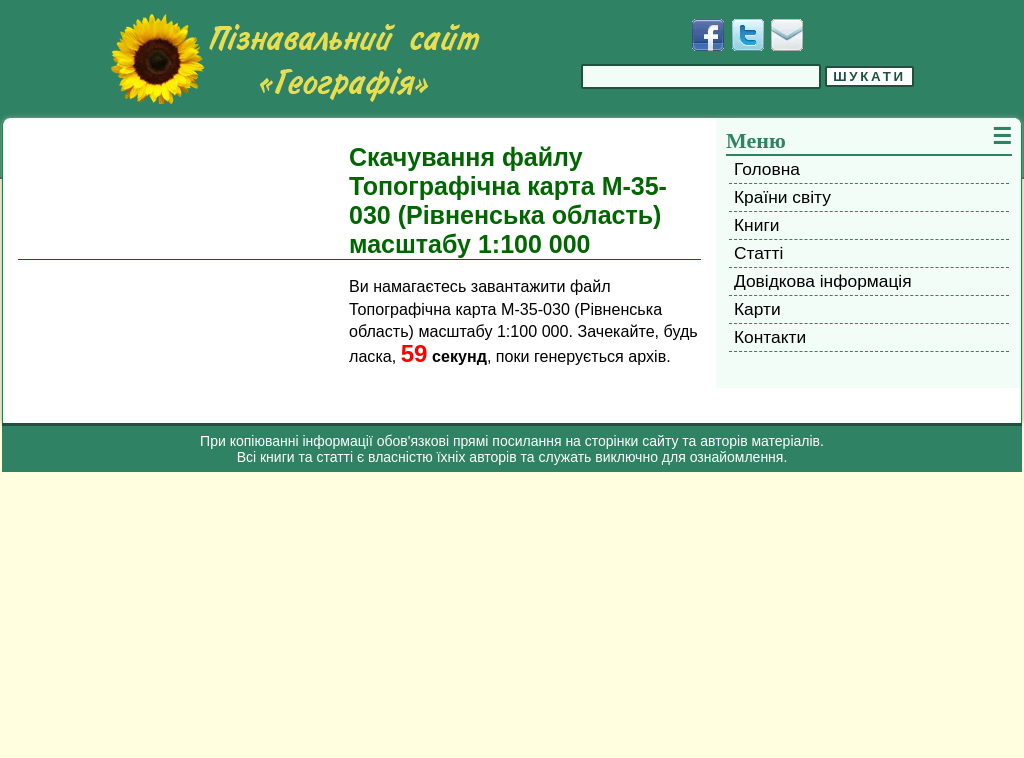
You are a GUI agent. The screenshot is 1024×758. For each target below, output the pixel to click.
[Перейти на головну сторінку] (295, 59)
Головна (767, 169)
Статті (758, 253)
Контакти (770, 337)
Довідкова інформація (823, 281)
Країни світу (782, 197)
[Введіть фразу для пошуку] (701, 76)
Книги (756, 225)
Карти (757, 309)
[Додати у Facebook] (708, 35)
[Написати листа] (787, 35)
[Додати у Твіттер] (748, 35)
